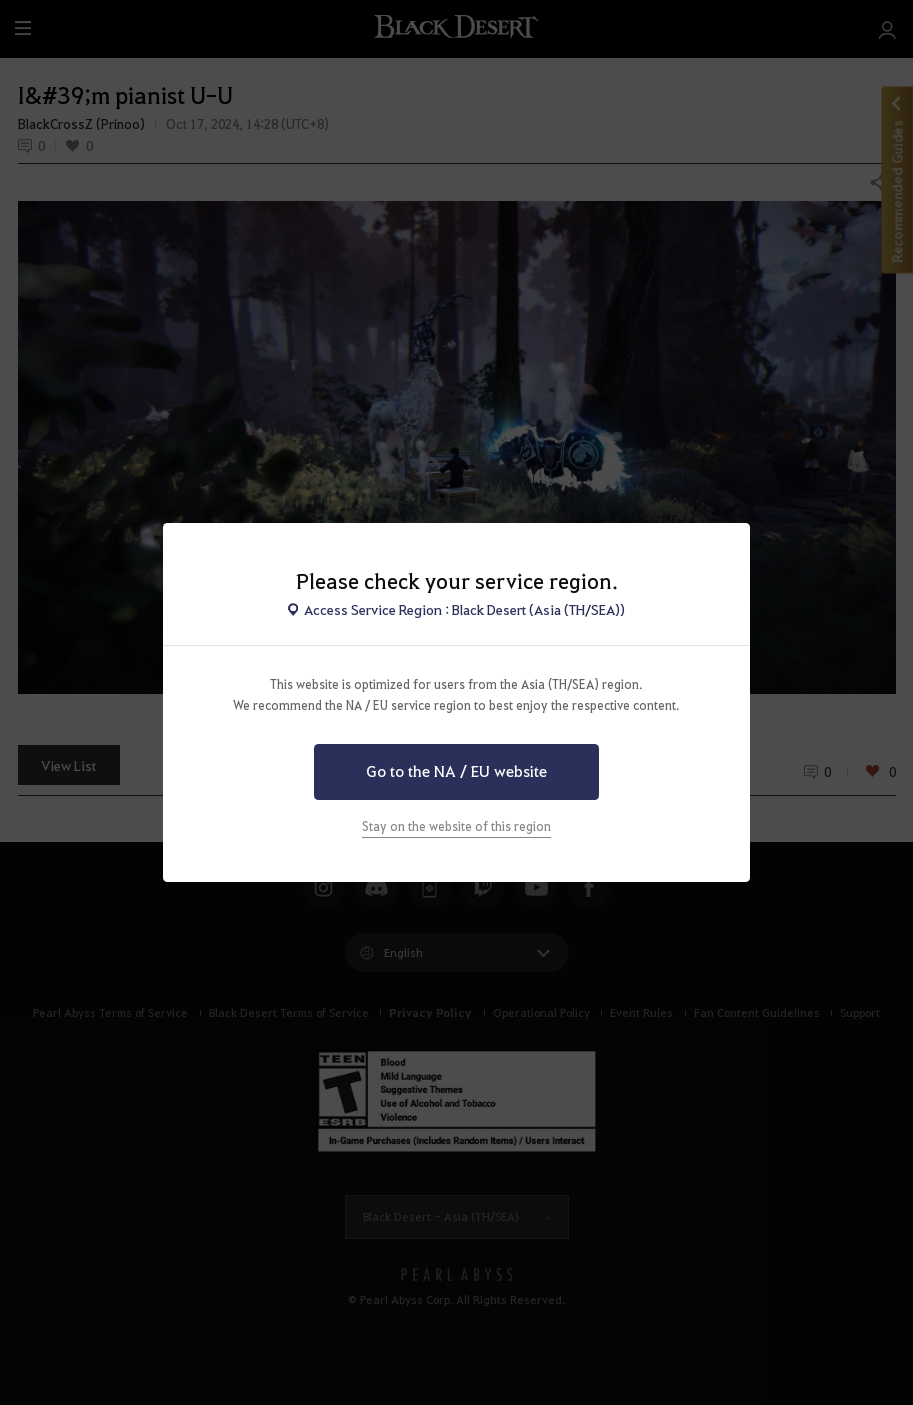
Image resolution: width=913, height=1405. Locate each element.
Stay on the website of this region (456, 826)
